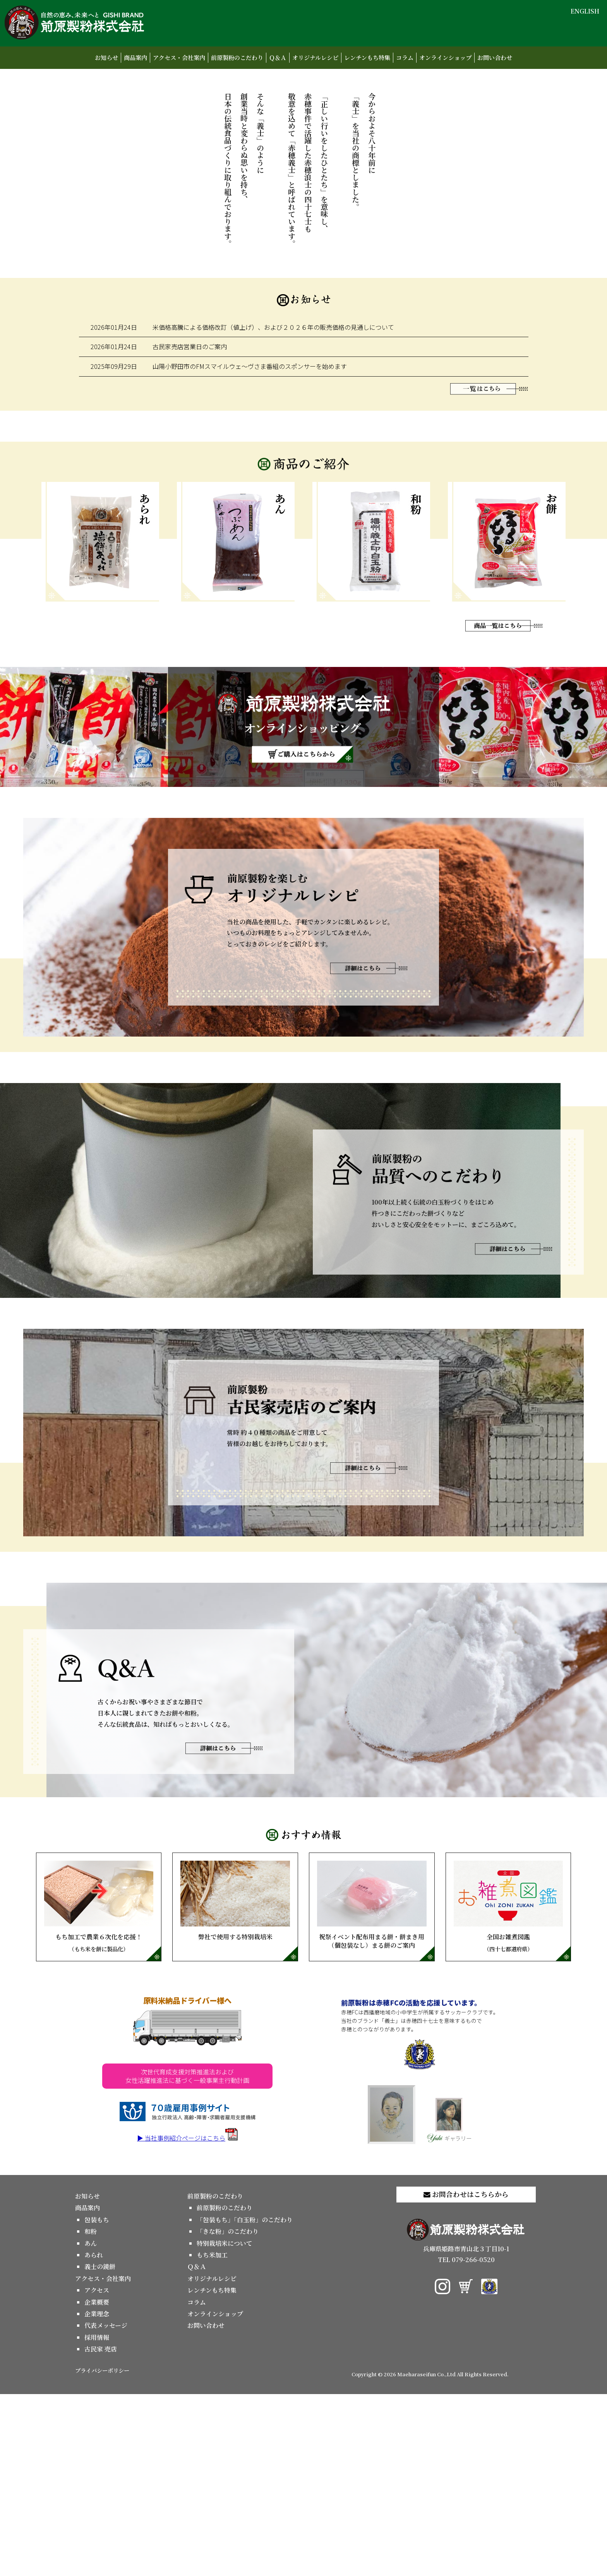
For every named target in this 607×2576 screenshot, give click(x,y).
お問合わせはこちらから (466, 2376)
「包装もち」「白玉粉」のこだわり (245, 2401)
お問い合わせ (494, 57)
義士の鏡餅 (99, 2448)
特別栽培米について (224, 2425)
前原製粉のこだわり (237, 57)
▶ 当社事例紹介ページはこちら (187, 2320)
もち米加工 (212, 2436)
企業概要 (96, 2484)
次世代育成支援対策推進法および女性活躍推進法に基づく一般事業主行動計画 (187, 2258)
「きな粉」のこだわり (228, 2413)
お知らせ (106, 57)
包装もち (96, 2401)
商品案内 (135, 57)
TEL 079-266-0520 (466, 2441)
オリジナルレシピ (315, 57)
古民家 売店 (100, 2531)
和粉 (90, 2413)
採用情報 (96, 2519)
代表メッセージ (105, 2507)
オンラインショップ (445, 57)
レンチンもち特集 (367, 57)
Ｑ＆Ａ (277, 57)
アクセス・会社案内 (179, 57)
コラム (404, 57)
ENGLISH (585, 11)
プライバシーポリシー (102, 2552)
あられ (93, 2436)
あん (90, 2425)
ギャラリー (449, 2302)
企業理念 (96, 2495)
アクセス (96, 2472)
